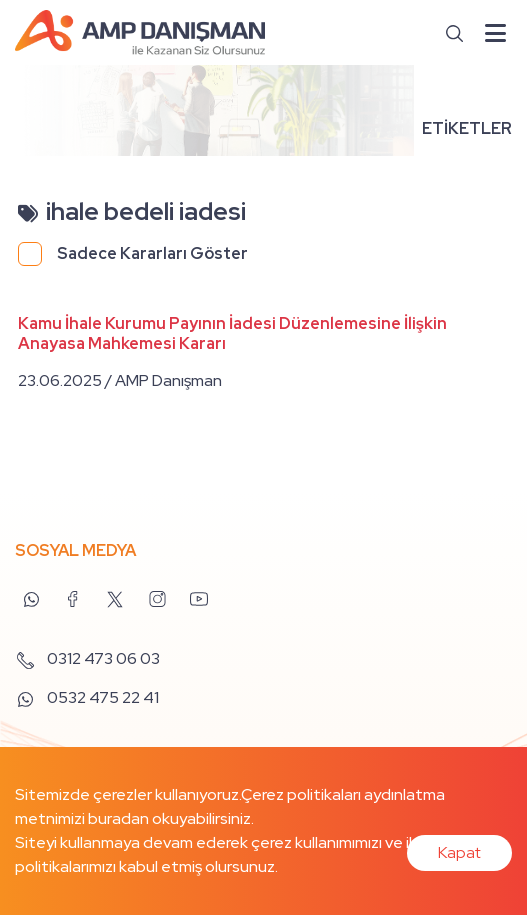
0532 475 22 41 (87, 697)
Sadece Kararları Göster (152, 253)
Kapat (459, 852)
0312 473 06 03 (87, 658)
